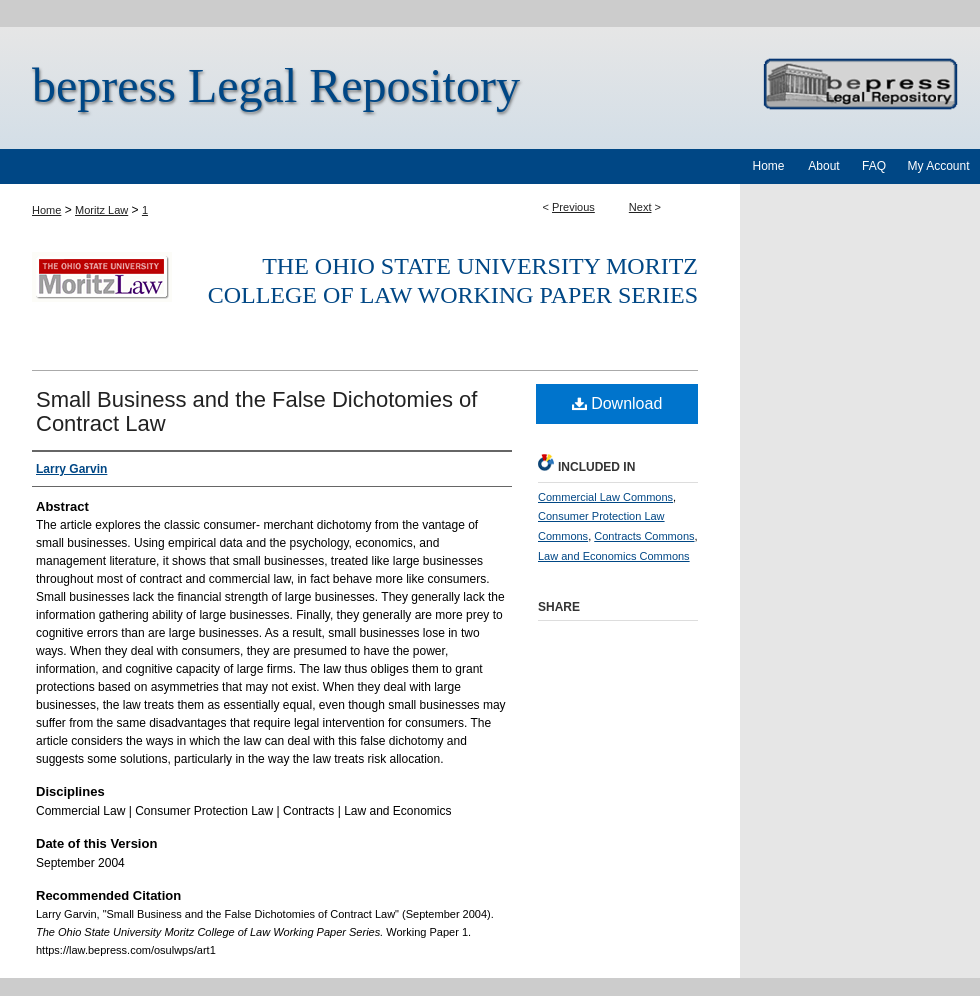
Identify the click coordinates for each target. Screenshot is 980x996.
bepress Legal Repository (276, 85)
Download (617, 403)
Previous (573, 207)
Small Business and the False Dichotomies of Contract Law (256, 411)
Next (640, 207)
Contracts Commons (644, 536)
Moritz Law (101, 210)
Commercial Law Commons (605, 497)
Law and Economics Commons (614, 556)
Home (46, 210)
